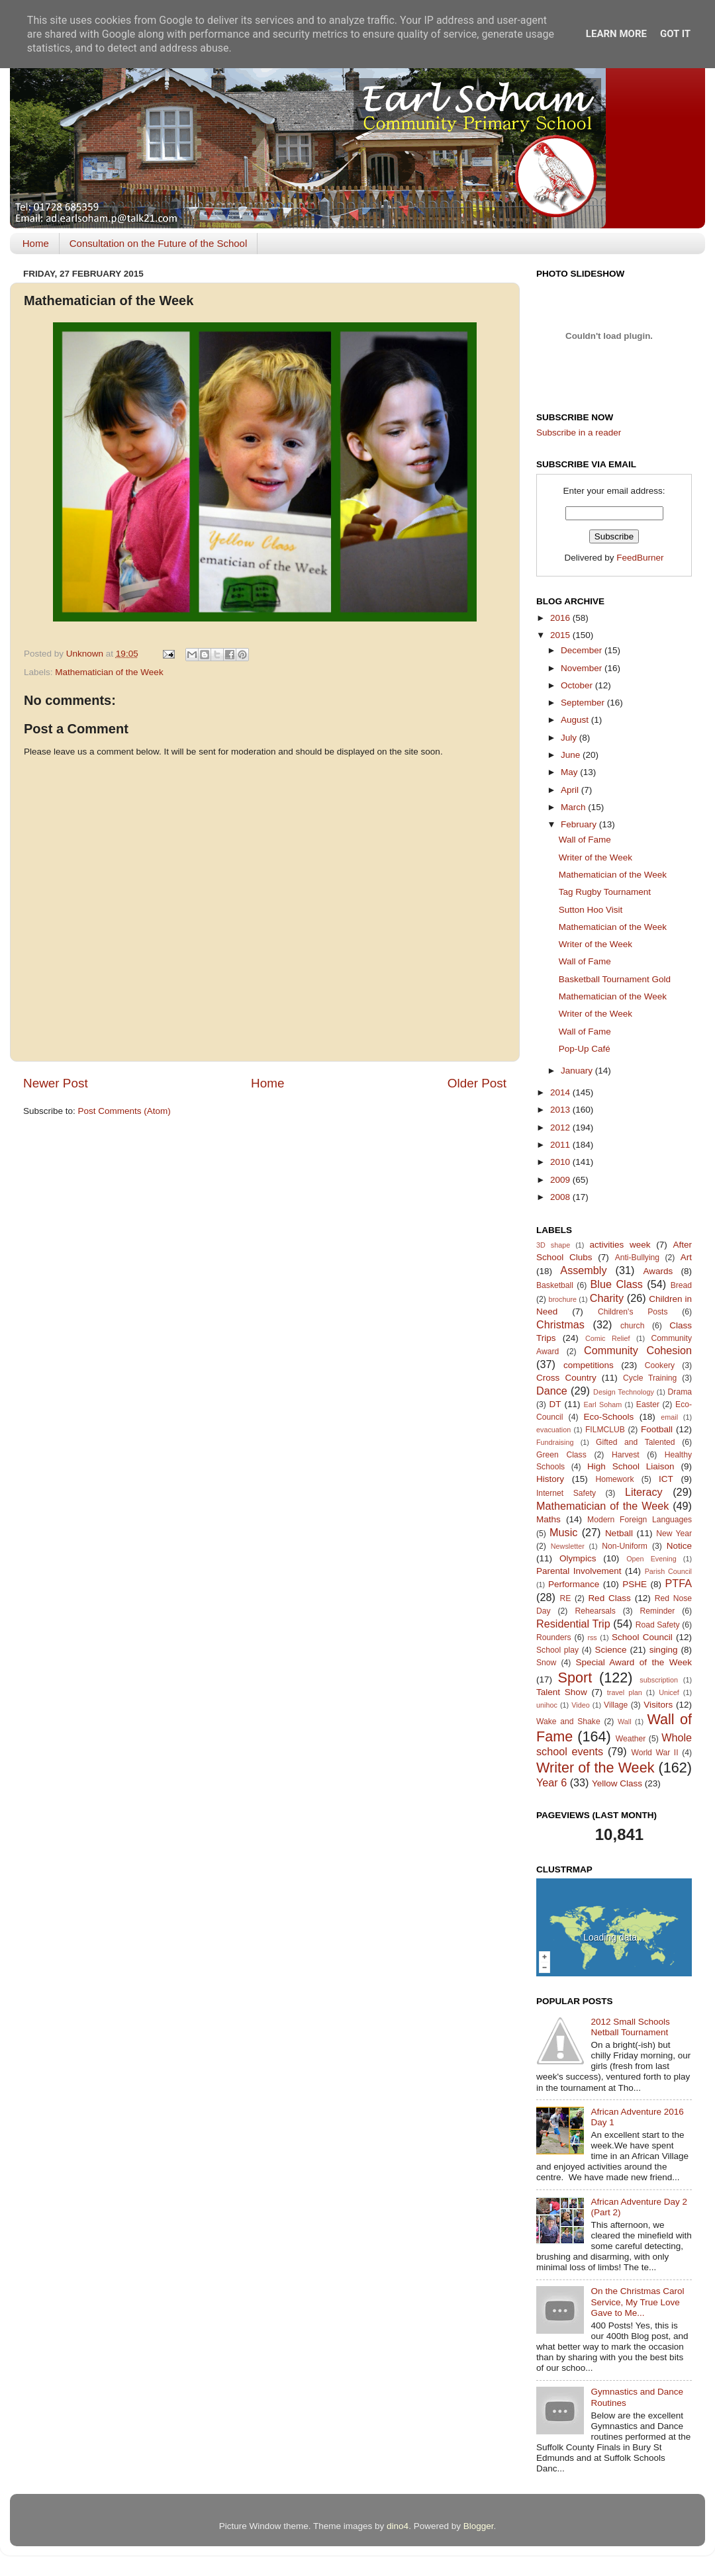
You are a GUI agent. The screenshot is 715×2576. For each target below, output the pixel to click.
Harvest (626, 1454)
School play (557, 1650)
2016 (561, 618)
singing (663, 1650)
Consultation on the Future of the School (159, 243)
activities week (619, 1245)
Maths (548, 1519)
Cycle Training (650, 1378)
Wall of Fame (585, 840)
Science (610, 1650)
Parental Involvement (579, 1571)
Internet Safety (566, 1493)
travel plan (624, 1692)
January (578, 1071)
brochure (562, 1299)
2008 (561, 1197)
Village (616, 1705)
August (576, 720)
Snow (546, 1662)
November (582, 668)
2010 (561, 1162)
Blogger (478, 2526)
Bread (681, 1285)
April (571, 790)
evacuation (553, 1430)
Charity (607, 1298)
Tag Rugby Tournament (605, 892)
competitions (588, 1365)
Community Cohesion (638, 1350)
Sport (575, 1677)
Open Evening (651, 1559)
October (578, 685)
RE (565, 1598)
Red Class (609, 1598)
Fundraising (554, 1442)
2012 (561, 1127)
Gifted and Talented (635, 1442)
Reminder (657, 1611)
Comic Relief (607, 1338)
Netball (619, 1533)
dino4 (397, 2526)
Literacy (644, 1492)
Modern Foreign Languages (639, 1519)
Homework (614, 1479)
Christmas (560, 1324)
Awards (658, 1271)
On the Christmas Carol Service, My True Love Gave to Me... (637, 2301)
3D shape (553, 1245)
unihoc (546, 1705)
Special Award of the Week (633, 1662)
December (582, 650)
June (572, 755)
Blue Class (617, 1284)
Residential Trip (573, 1624)
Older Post (477, 1083)
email (669, 1417)
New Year (674, 1533)
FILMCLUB (605, 1429)
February (580, 824)
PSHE (634, 1584)
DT (555, 1404)
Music (563, 1532)
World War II (654, 1752)
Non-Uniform (624, 1546)
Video (580, 1705)
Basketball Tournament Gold (615, 979)
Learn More (616, 34)
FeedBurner (639, 558)
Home (36, 243)
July (570, 738)
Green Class (561, 1454)
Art (686, 1257)
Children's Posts (633, 1311)
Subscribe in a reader (578, 432)
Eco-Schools (609, 1417)
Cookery (660, 1365)
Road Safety (658, 1625)
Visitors (658, 1705)
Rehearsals (595, 1611)
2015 (561, 635)
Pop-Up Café (584, 1049)
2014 (561, 1092)
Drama (680, 1392)
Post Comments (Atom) (124, 1111)
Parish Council (668, 1571)
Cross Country (566, 1378)
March (574, 807)
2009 (561, 1180)
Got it (675, 34)
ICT (666, 1479)
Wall (625, 1721)
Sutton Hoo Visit (591, 910)
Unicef (669, 1692)
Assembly (583, 1270)
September (584, 703)
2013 (561, 1110)
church (632, 1325)
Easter (647, 1404)
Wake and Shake (568, 1721)
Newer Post (55, 1083)
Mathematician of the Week (109, 672)
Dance (551, 1391)
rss (591, 1637)
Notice (679, 1546)
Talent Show (561, 1692)
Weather (631, 1738)
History (550, 1479)
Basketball (554, 1285)
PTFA (678, 1583)
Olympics (577, 1558)
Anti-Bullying (637, 1257)
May (570, 772)
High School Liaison (631, 1466)
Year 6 (551, 1782)
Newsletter (568, 1546)
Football (657, 1429)
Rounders (553, 1637)
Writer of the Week (595, 857)
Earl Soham (602, 1404)
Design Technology (623, 1392)
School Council (642, 1637)
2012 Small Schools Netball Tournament (630, 2027)
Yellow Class (617, 1783)
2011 (561, 1145)
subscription (659, 1680)
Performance (573, 1584)
